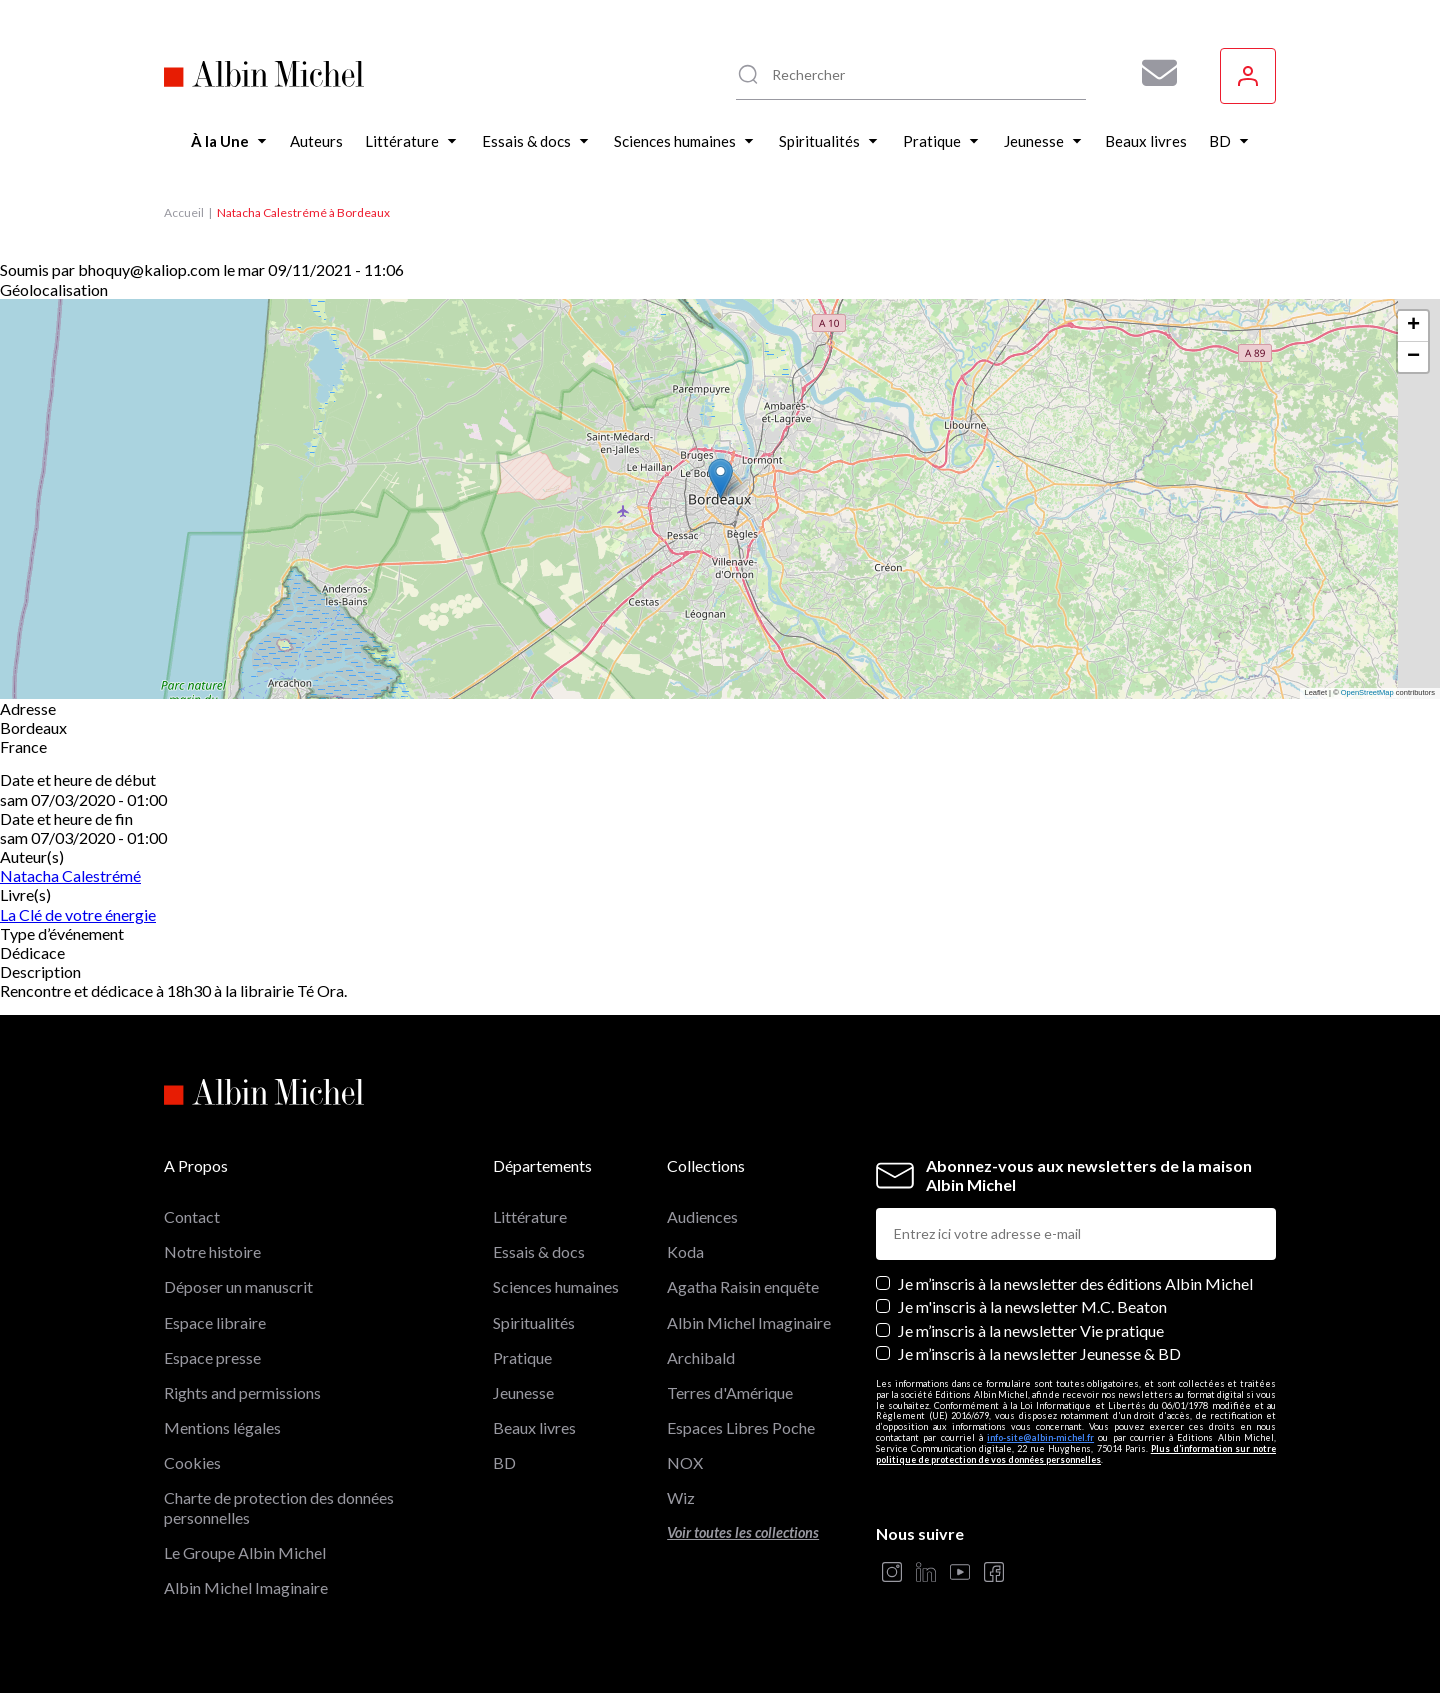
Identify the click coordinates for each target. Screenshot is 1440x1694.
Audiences (702, 1216)
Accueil (184, 212)
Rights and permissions (242, 1392)
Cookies (192, 1462)
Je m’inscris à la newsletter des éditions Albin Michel (1075, 1283)
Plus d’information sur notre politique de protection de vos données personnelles (1076, 1454)
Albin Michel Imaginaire (246, 1587)
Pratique (522, 1357)
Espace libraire (215, 1322)
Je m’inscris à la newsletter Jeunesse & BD (1039, 1353)
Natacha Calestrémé (70, 875)
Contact (192, 1216)
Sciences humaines (556, 1286)
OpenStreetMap (1367, 692)
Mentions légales (222, 1427)
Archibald (701, 1357)
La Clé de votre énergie (78, 914)
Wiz (681, 1497)
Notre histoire (212, 1251)
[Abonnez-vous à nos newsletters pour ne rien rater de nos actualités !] (1152, 73)
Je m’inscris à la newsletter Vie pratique (1031, 1330)
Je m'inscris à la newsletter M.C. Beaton (1032, 1306)
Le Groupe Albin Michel (245, 1552)
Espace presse (212, 1357)
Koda (685, 1251)
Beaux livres (534, 1427)
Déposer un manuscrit (238, 1286)
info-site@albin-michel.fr (1040, 1437)
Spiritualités (534, 1322)
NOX (685, 1462)
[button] (720, 478)
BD (504, 1462)
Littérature (530, 1216)
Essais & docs (539, 1251)
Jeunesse (523, 1392)
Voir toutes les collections (743, 1532)
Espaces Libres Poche (741, 1427)
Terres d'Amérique (730, 1392)
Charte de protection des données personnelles (279, 1507)
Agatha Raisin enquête (743, 1286)
